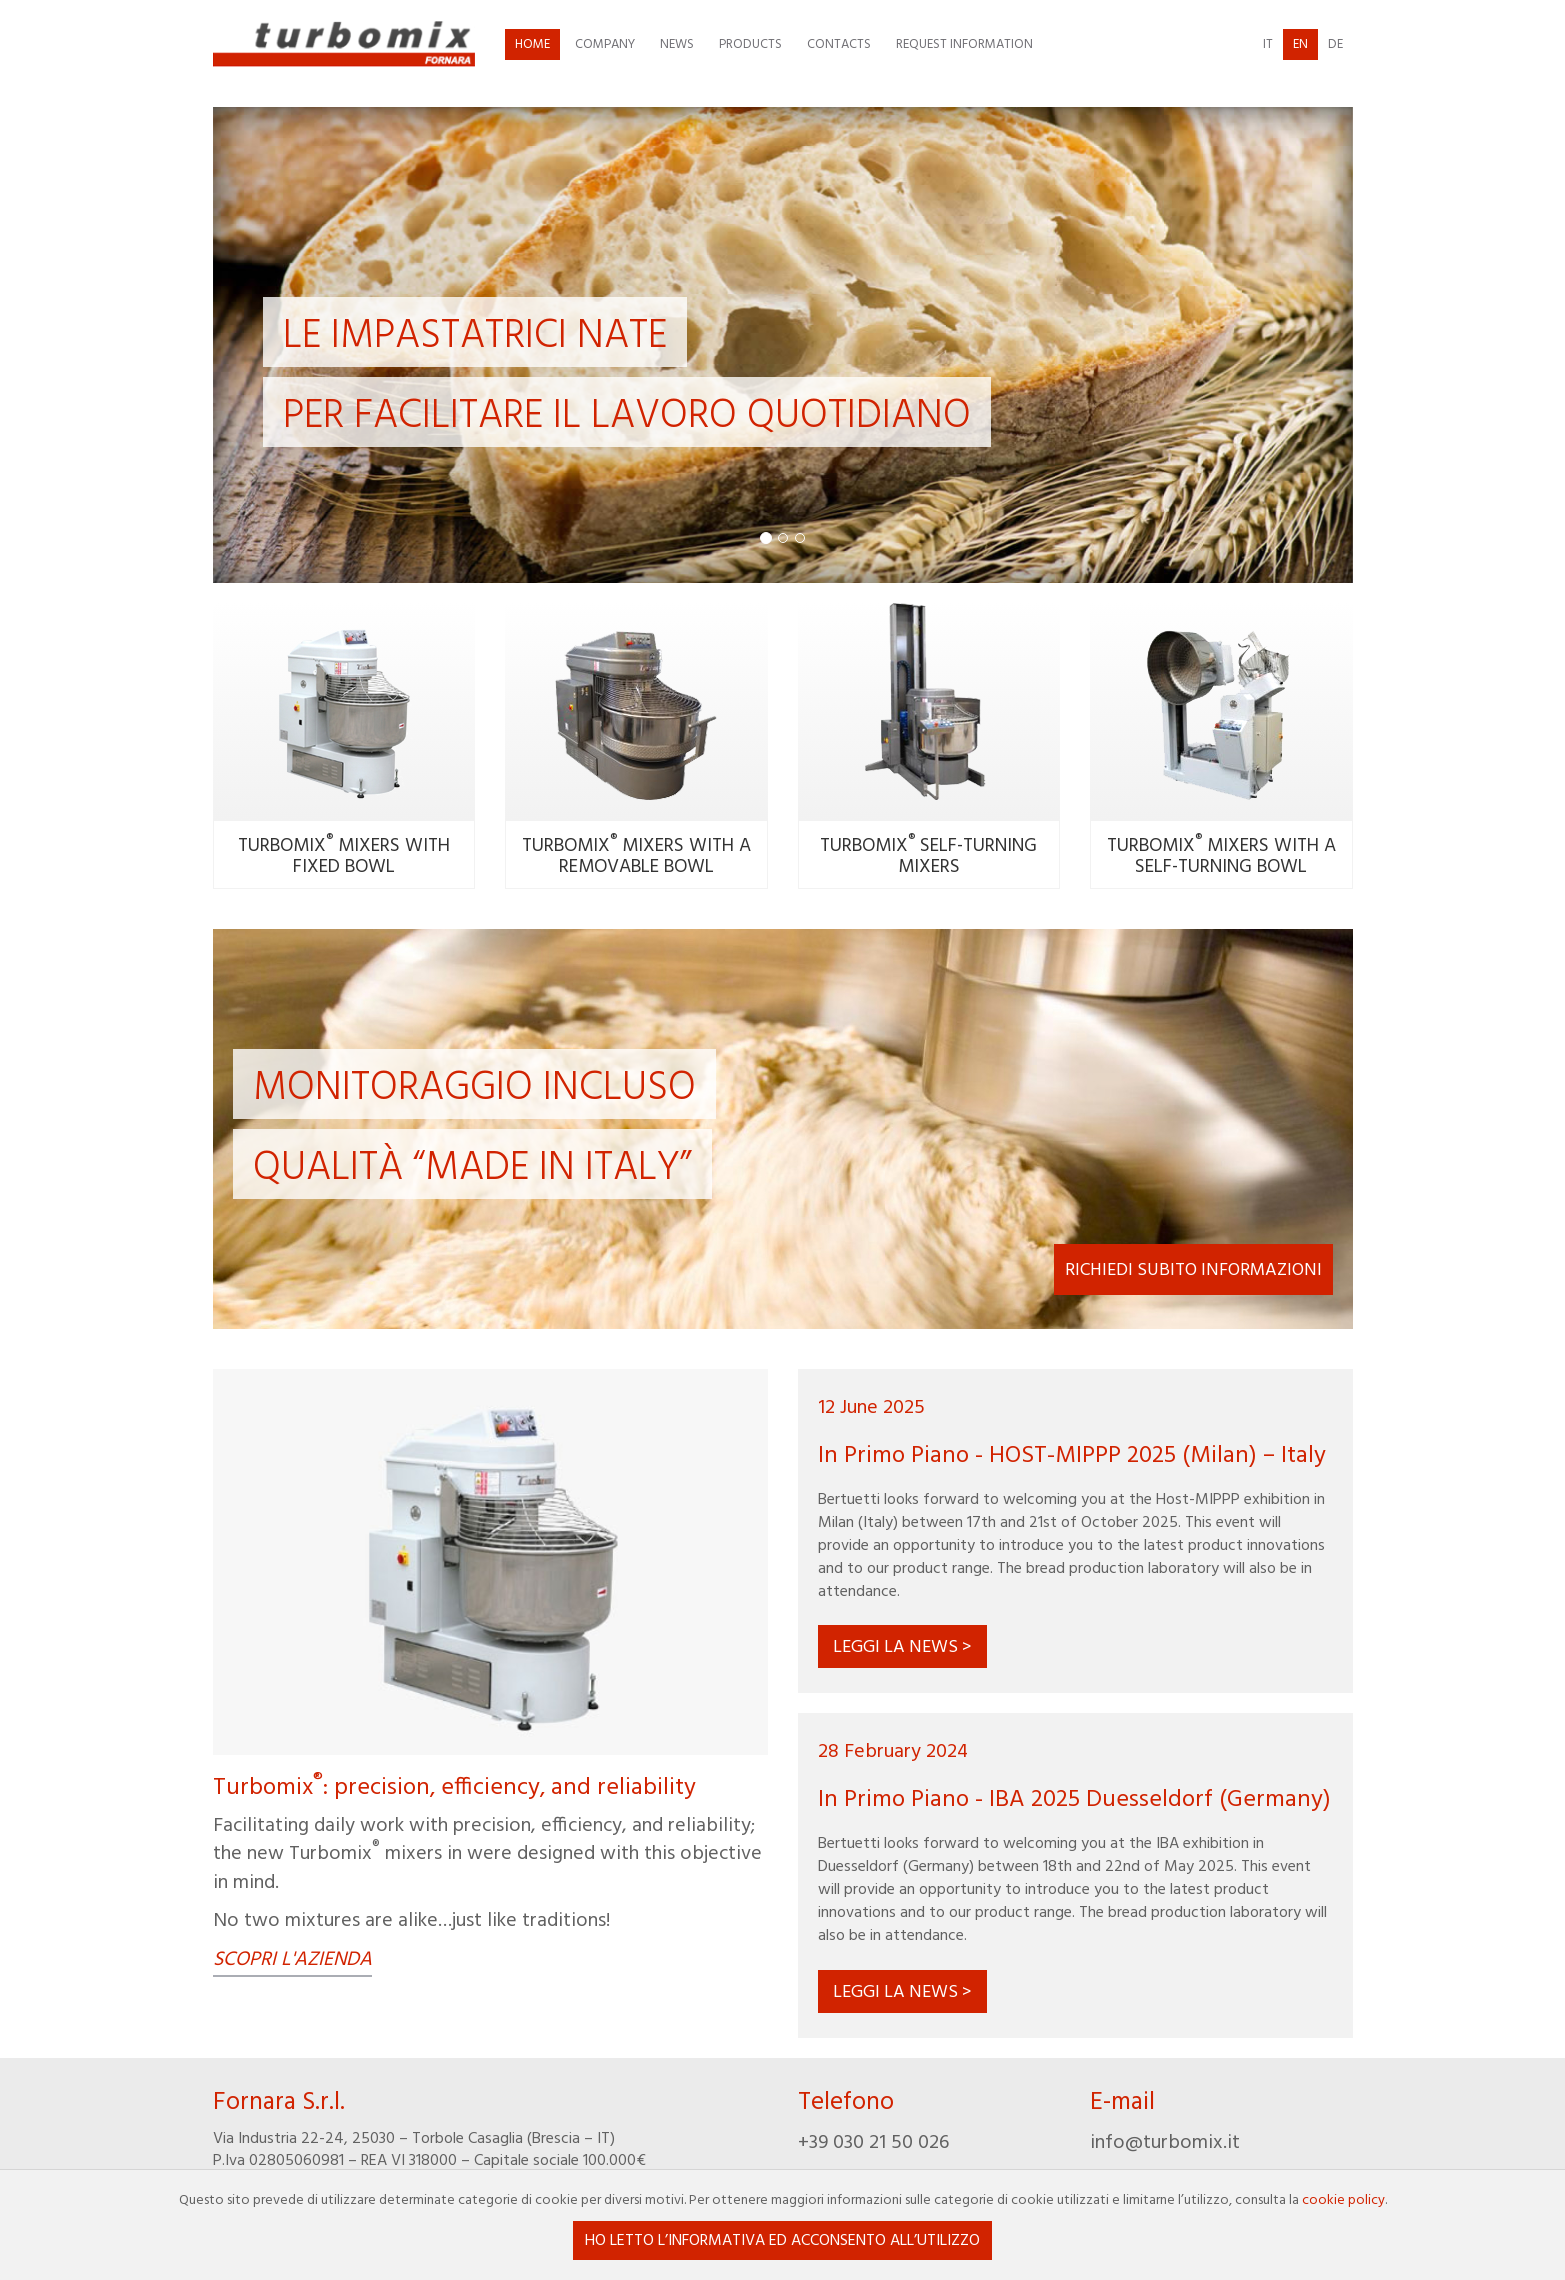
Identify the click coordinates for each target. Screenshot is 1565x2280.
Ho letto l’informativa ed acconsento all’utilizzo (782, 2241)
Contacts (839, 44)
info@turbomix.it (1165, 2143)
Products (750, 44)
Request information (964, 44)
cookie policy (1343, 2200)
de (1335, 44)
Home (532, 44)
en (1300, 44)
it (1268, 44)
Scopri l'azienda (292, 1961)
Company (605, 44)
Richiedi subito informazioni (1193, 1270)
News (677, 44)
